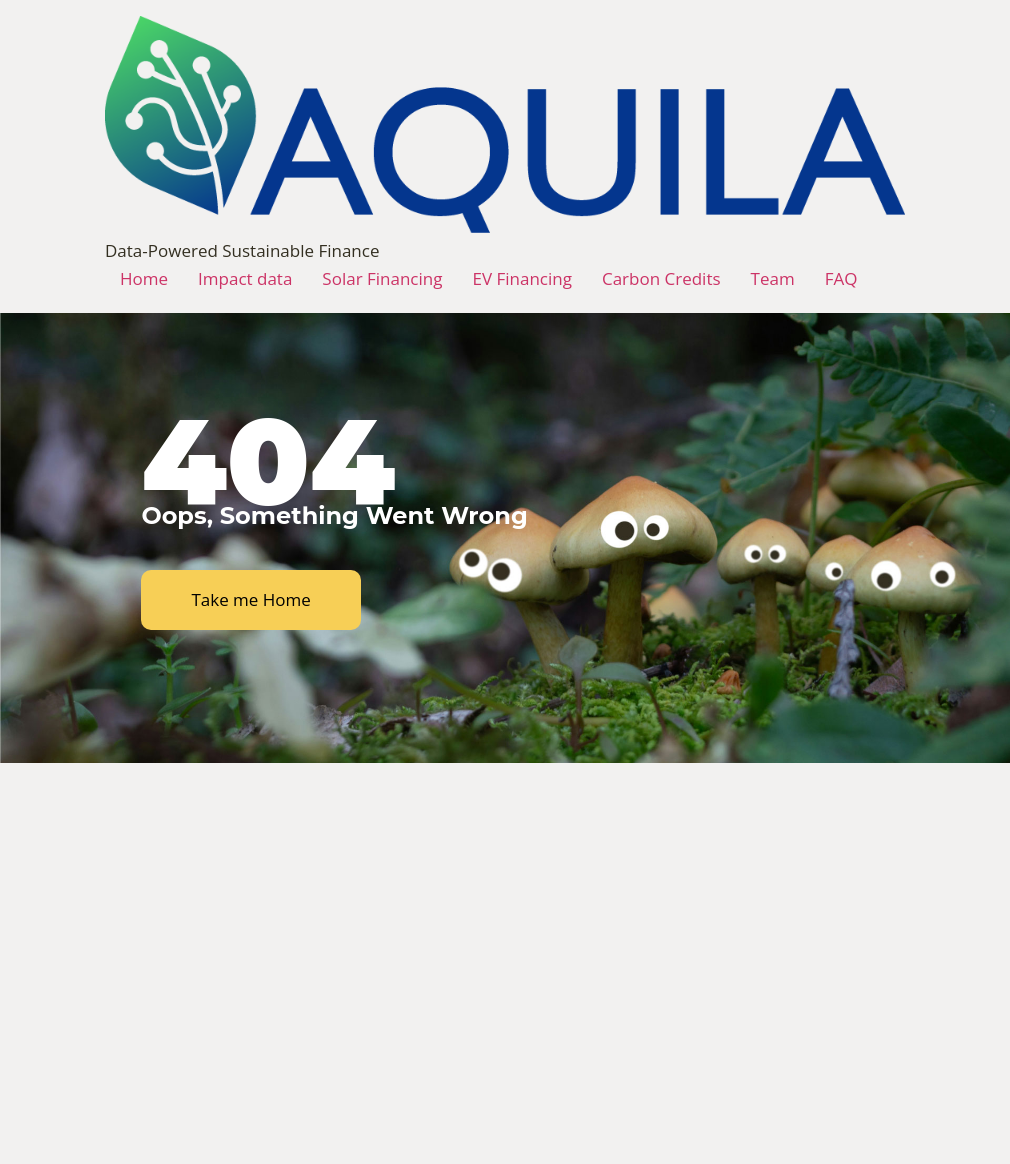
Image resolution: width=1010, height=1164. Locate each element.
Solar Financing (382, 278)
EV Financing (521, 278)
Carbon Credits (661, 278)
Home (144, 278)
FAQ (841, 278)
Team (773, 278)
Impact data (245, 278)
